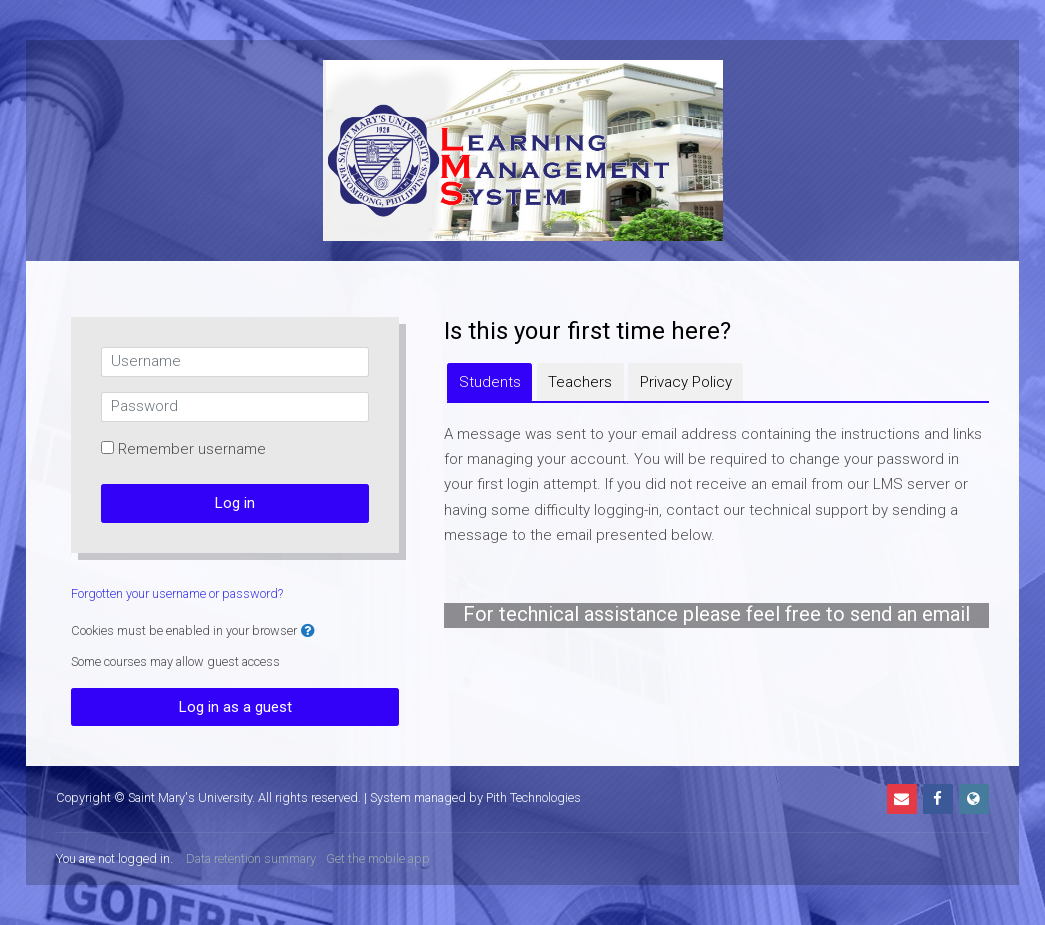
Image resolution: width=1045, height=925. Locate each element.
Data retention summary (251, 858)
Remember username (192, 449)
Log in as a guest (235, 707)
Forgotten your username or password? (177, 593)
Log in (235, 503)
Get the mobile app (378, 858)
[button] (308, 631)
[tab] (489, 382)
